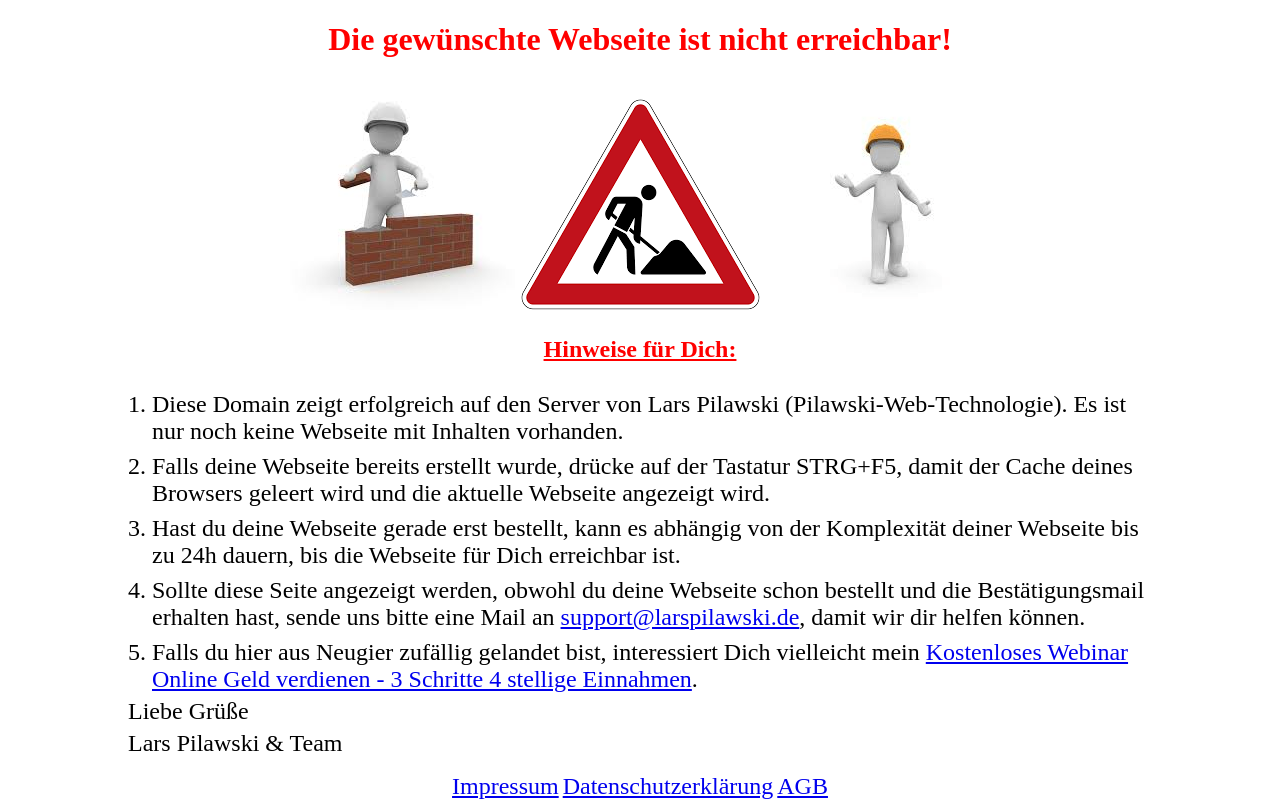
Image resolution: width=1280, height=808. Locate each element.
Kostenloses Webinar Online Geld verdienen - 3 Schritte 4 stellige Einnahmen (640, 665)
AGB (802, 786)
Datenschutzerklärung (668, 786)
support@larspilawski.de (680, 617)
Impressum (505, 786)
